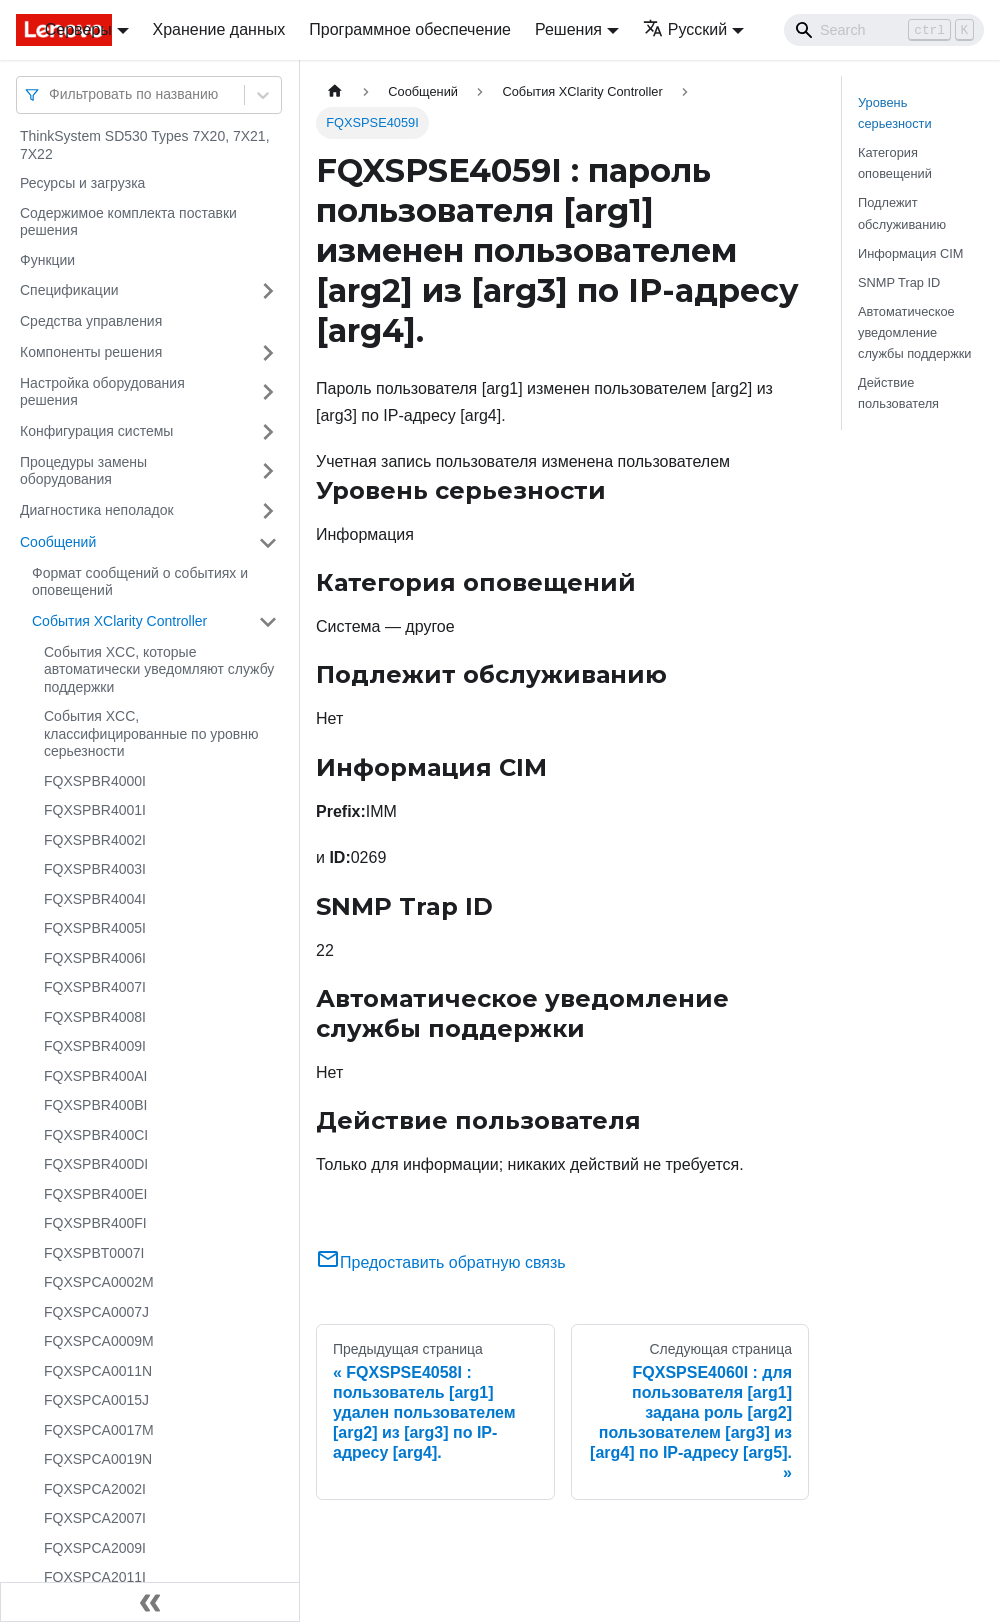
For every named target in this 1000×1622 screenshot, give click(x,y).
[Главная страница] (335, 91)
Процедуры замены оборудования (83, 471)
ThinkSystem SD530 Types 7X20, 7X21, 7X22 (145, 145)
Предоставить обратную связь (441, 1262)
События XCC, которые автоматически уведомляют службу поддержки (159, 669)
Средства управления (91, 321)
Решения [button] (568, 29)
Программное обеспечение (410, 29)
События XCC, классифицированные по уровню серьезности (151, 733)
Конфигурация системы (96, 431)
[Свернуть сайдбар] (150, 1602)
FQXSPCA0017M (99, 1430)
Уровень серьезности (895, 113)
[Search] (884, 30)
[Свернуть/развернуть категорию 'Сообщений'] (268, 543)
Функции (47, 260)
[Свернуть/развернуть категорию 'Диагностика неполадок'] (268, 511)
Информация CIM (910, 253)
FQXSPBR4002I (95, 840)
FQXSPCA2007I (95, 1518)
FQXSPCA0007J (96, 1312)
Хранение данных (219, 29)
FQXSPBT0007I (94, 1253)
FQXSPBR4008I (95, 1017)
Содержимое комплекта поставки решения (128, 222)
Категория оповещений (895, 163)
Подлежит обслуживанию (902, 213)
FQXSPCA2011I (95, 1577)
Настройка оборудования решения (102, 392)
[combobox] (51, 94)
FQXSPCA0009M (99, 1341)
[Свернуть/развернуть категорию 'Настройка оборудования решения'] (268, 392)
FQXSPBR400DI (96, 1164)
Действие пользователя (898, 393)
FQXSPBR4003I (95, 869)
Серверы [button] (78, 29)
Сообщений (58, 542)
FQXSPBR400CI (96, 1135)
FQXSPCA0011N (98, 1371)
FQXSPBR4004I (95, 899)
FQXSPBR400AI (96, 1076)
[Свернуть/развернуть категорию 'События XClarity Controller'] (268, 622)
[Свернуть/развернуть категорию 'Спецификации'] (268, 291)
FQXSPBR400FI (95, 1223)
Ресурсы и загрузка (82, 183)
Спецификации (69, 290)
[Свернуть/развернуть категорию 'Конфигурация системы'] (268, 432)
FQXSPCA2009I (95, 1548)
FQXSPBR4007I (95, 987)
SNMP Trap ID (899, 282)
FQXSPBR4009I (95, 1046)
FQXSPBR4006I (95, 958)
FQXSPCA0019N (98, 1459)
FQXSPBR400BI (96, 1105)
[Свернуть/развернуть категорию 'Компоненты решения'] (268, 353)
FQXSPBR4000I (95, 781)
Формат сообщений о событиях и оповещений (140, 582)
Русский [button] (685, 29)
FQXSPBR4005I (95, 928)
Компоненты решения (91, 352)
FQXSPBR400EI (96, 1194)
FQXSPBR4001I (95, 810)
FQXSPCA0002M (99, 1282)
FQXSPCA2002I (95, 1489)
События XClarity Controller (119, 621)
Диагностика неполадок (97, 510)
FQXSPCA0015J (96, 1400)
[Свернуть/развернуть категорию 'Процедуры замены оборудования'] (268, 471)
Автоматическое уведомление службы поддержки (914, 332)
